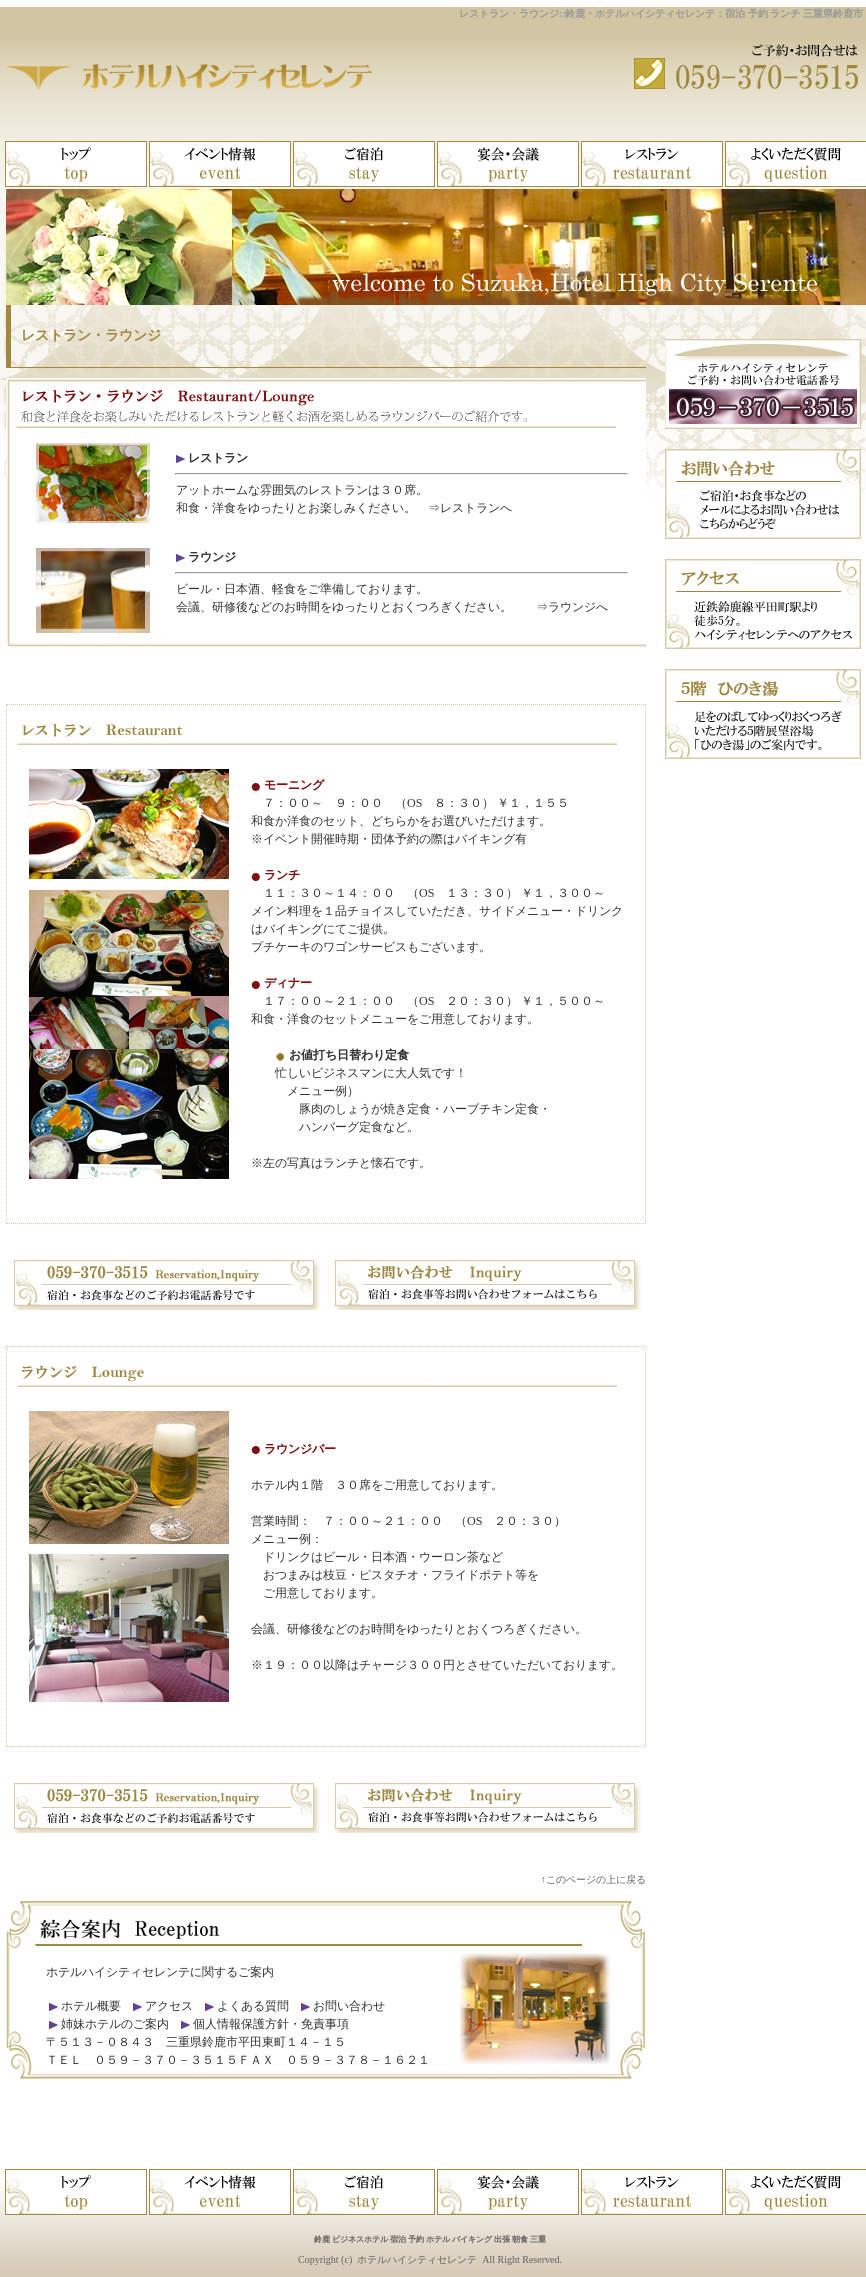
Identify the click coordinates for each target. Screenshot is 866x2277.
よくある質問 (253, 2006)
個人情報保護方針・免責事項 (271, 2024)
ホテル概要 (91, 2006)
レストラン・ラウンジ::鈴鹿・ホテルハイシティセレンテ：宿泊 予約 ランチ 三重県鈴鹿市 (661, 13)
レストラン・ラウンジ (91, 335)
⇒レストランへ (470, 508)
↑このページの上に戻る (593, 1879)
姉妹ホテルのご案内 (113, 2024)
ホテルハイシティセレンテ (417, 2259)
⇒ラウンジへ (572, 607)
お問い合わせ (349, 2006)
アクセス (169, 2006)
